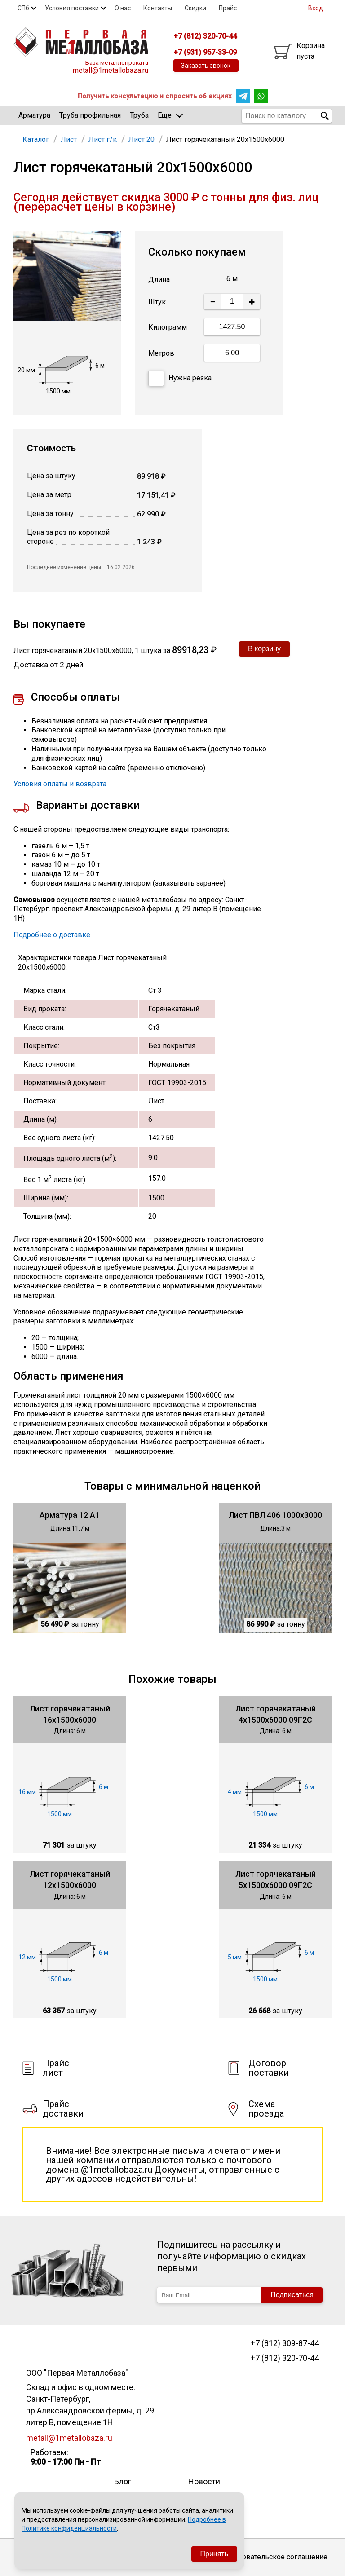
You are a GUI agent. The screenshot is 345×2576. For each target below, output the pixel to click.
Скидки (195, 8)
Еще (170, 115)
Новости (204, 2481)
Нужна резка (180, 378)
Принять (214, 2554)
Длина (159, 279)
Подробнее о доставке (51, 935)
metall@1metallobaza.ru (110, 70)
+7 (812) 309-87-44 (285, 2343)
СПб (23, 8)
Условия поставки (72, 8)
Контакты (157, 8)
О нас (123, 8)
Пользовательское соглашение (274, 2557)
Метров (161, 353)
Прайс (228, 8)
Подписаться (292, 2294)
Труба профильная (90, 115)
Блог (122, 2481)
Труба (139, 115)
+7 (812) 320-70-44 (285, 2358)
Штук (157, 302)
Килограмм (167, 327)
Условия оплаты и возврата (59, 784)
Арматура (34, 115)
